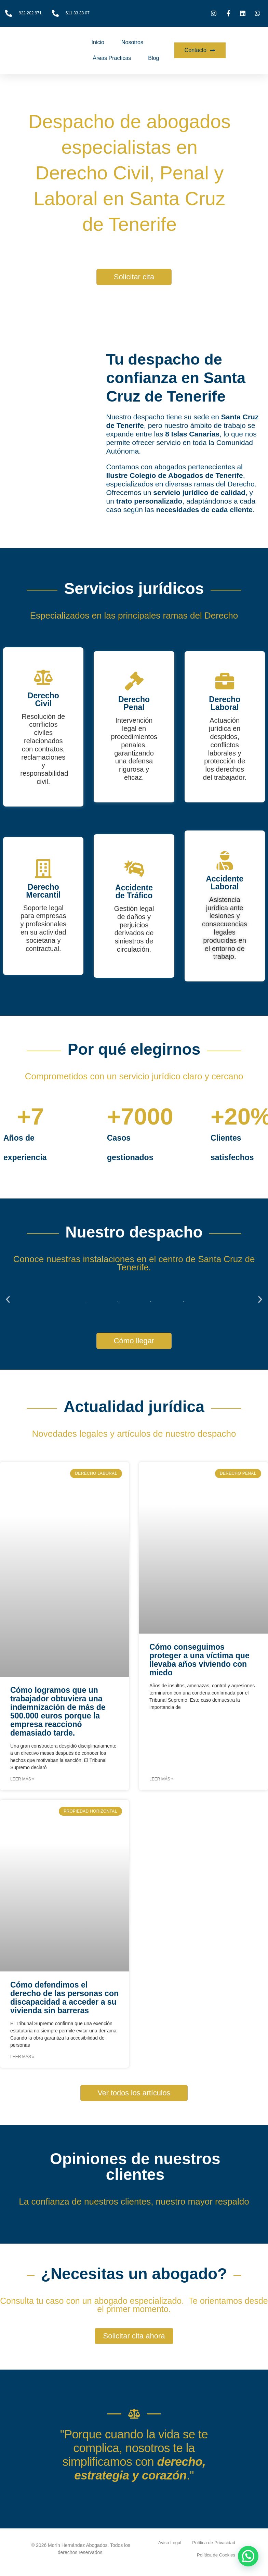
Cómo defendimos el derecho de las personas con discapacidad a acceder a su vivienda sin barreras (64, 1997)
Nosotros (132, 42)
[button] (7, 1299)
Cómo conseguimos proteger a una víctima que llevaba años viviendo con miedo (199, 1659)
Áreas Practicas (112, 58)
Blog (153, 58)
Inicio (98, 42)
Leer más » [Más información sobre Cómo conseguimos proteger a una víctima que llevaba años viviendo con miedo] (161, 1779)
